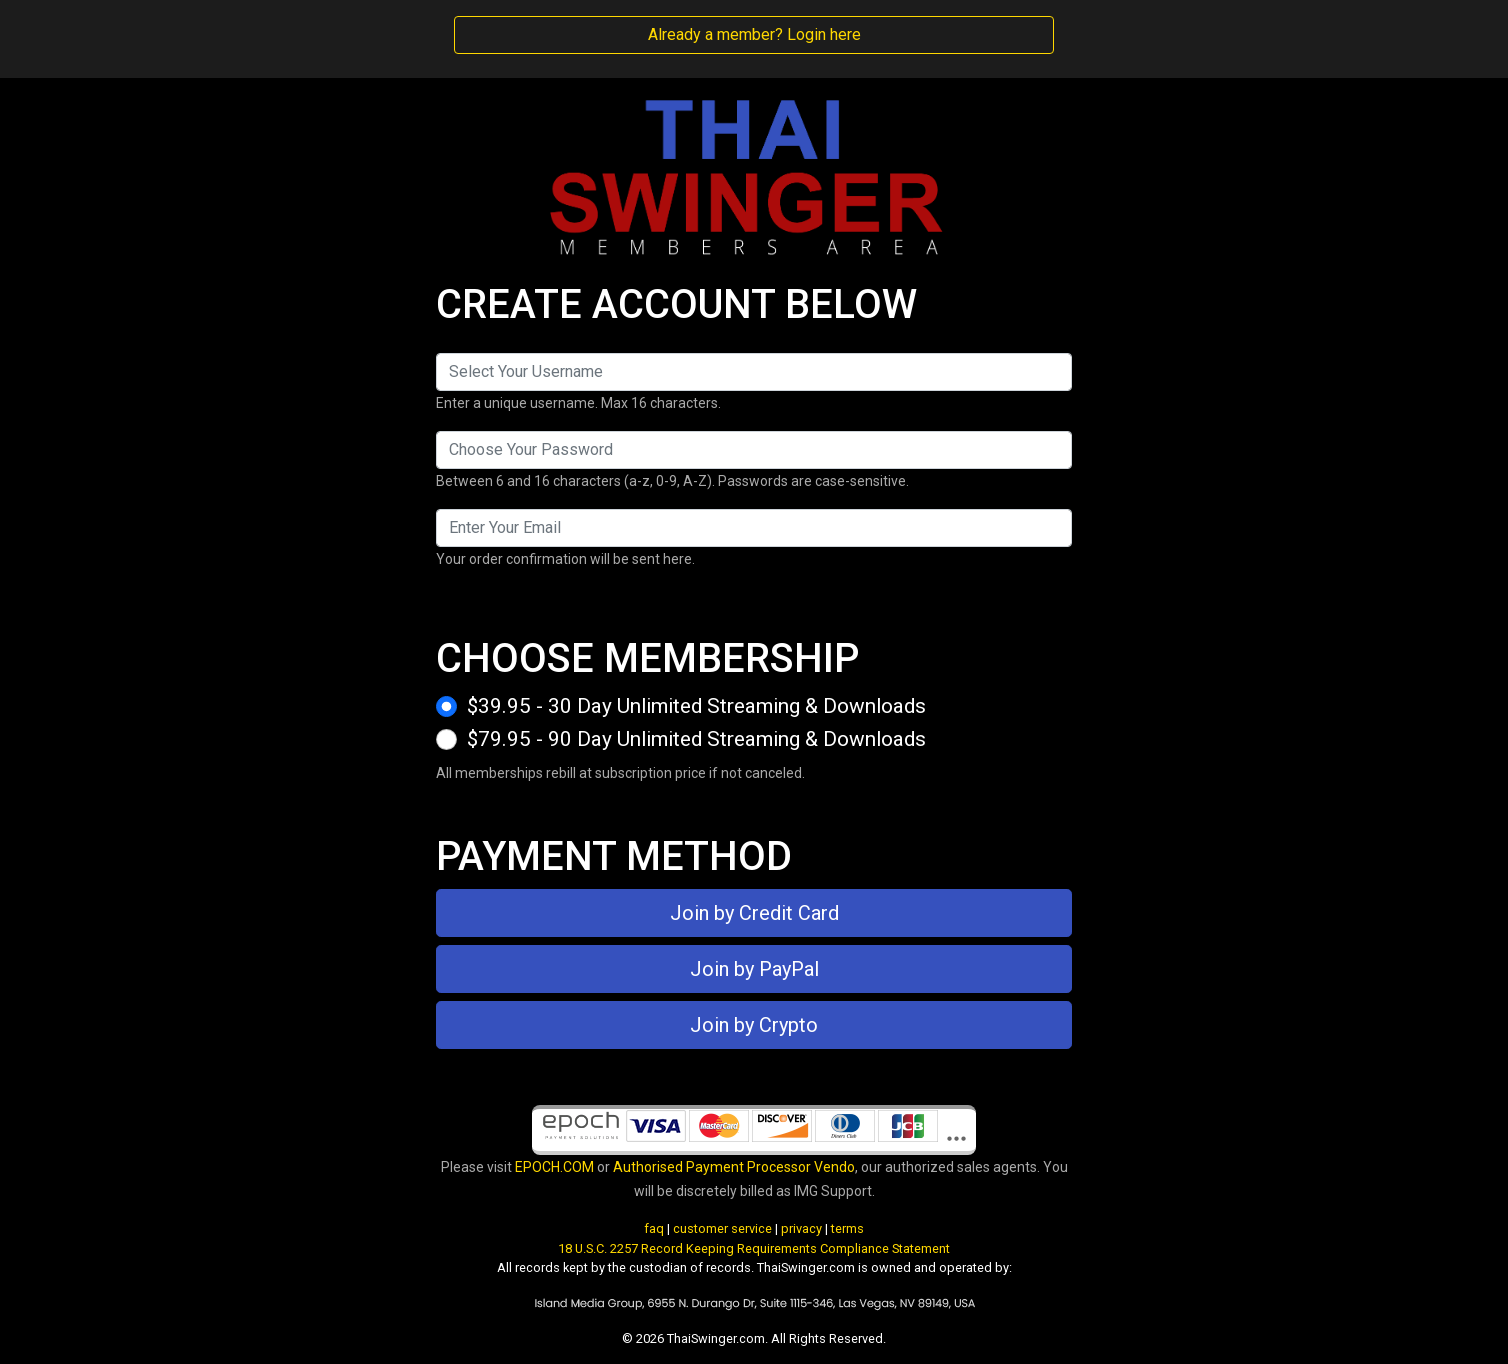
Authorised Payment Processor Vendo (734, 1167)
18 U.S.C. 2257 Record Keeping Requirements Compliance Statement (754, 1248)
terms (847, 1228)
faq (654, 1228)
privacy (801, 1228)
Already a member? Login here (754, 34)
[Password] (754, 450)
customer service (722, 1228)
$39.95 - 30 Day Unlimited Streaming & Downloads (696, 706)
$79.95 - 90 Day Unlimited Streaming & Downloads (696, 739)
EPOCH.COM (554, 1167)
